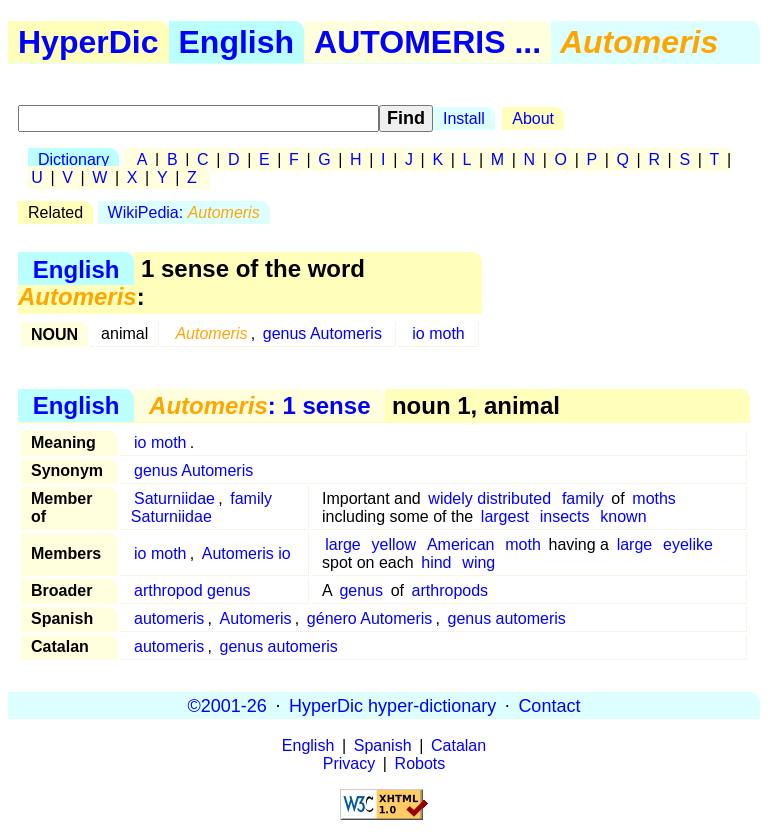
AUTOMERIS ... (427, 42)
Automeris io (246, 553)
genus (361, 590)
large (343, 544)
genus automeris (507, 618)
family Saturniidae (201, 507)
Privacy (349, 763)
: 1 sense (259, 405)
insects (565, 516)
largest (505, 516)
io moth (438, 333)
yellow (394, 544)
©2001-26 (227, 705)
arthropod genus (192, 590)
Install (464, 118)
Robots (420, 763)
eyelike (688, 544)
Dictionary (73, 159)
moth (523, 544)
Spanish (383, 745)
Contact (549, 705)
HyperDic (88, 42)
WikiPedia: (184, 212)
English (237, 42)
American (461, 544)
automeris (169, 618)
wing (478, 562)
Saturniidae (174, 498)
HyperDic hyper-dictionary (392, 705)
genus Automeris (322, 333)
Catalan (458, 745)
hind (436, 562)
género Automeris (369, 618)
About (533, 118)
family (583, 498)
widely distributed (489, 498)
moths (654, 498)
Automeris (256, 618)
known (623, 516)
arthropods (450, 590)
